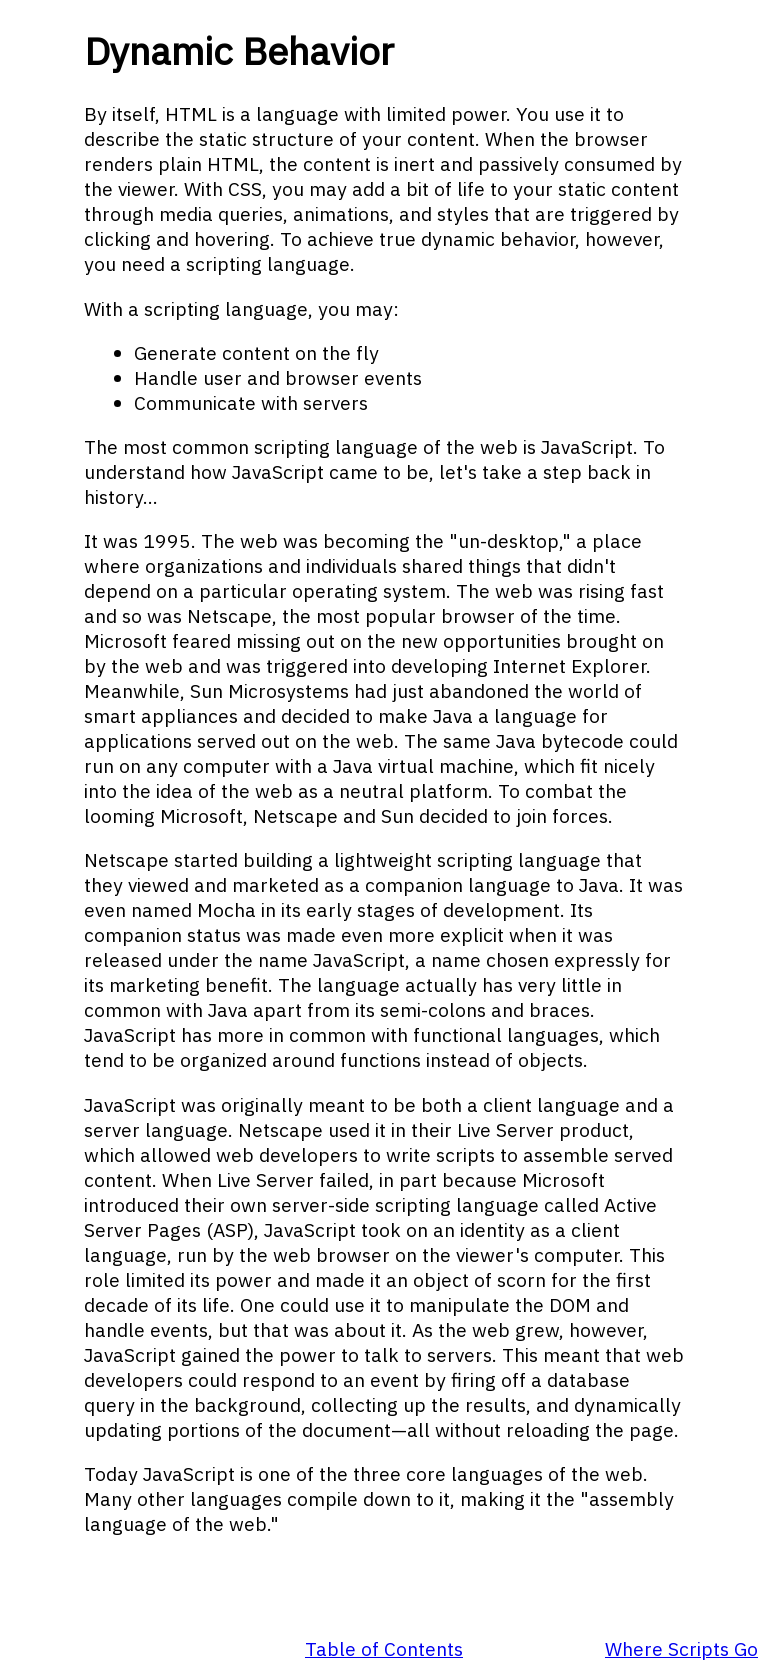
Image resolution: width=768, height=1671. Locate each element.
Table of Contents (384, 1648)
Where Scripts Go (681, 1648)
